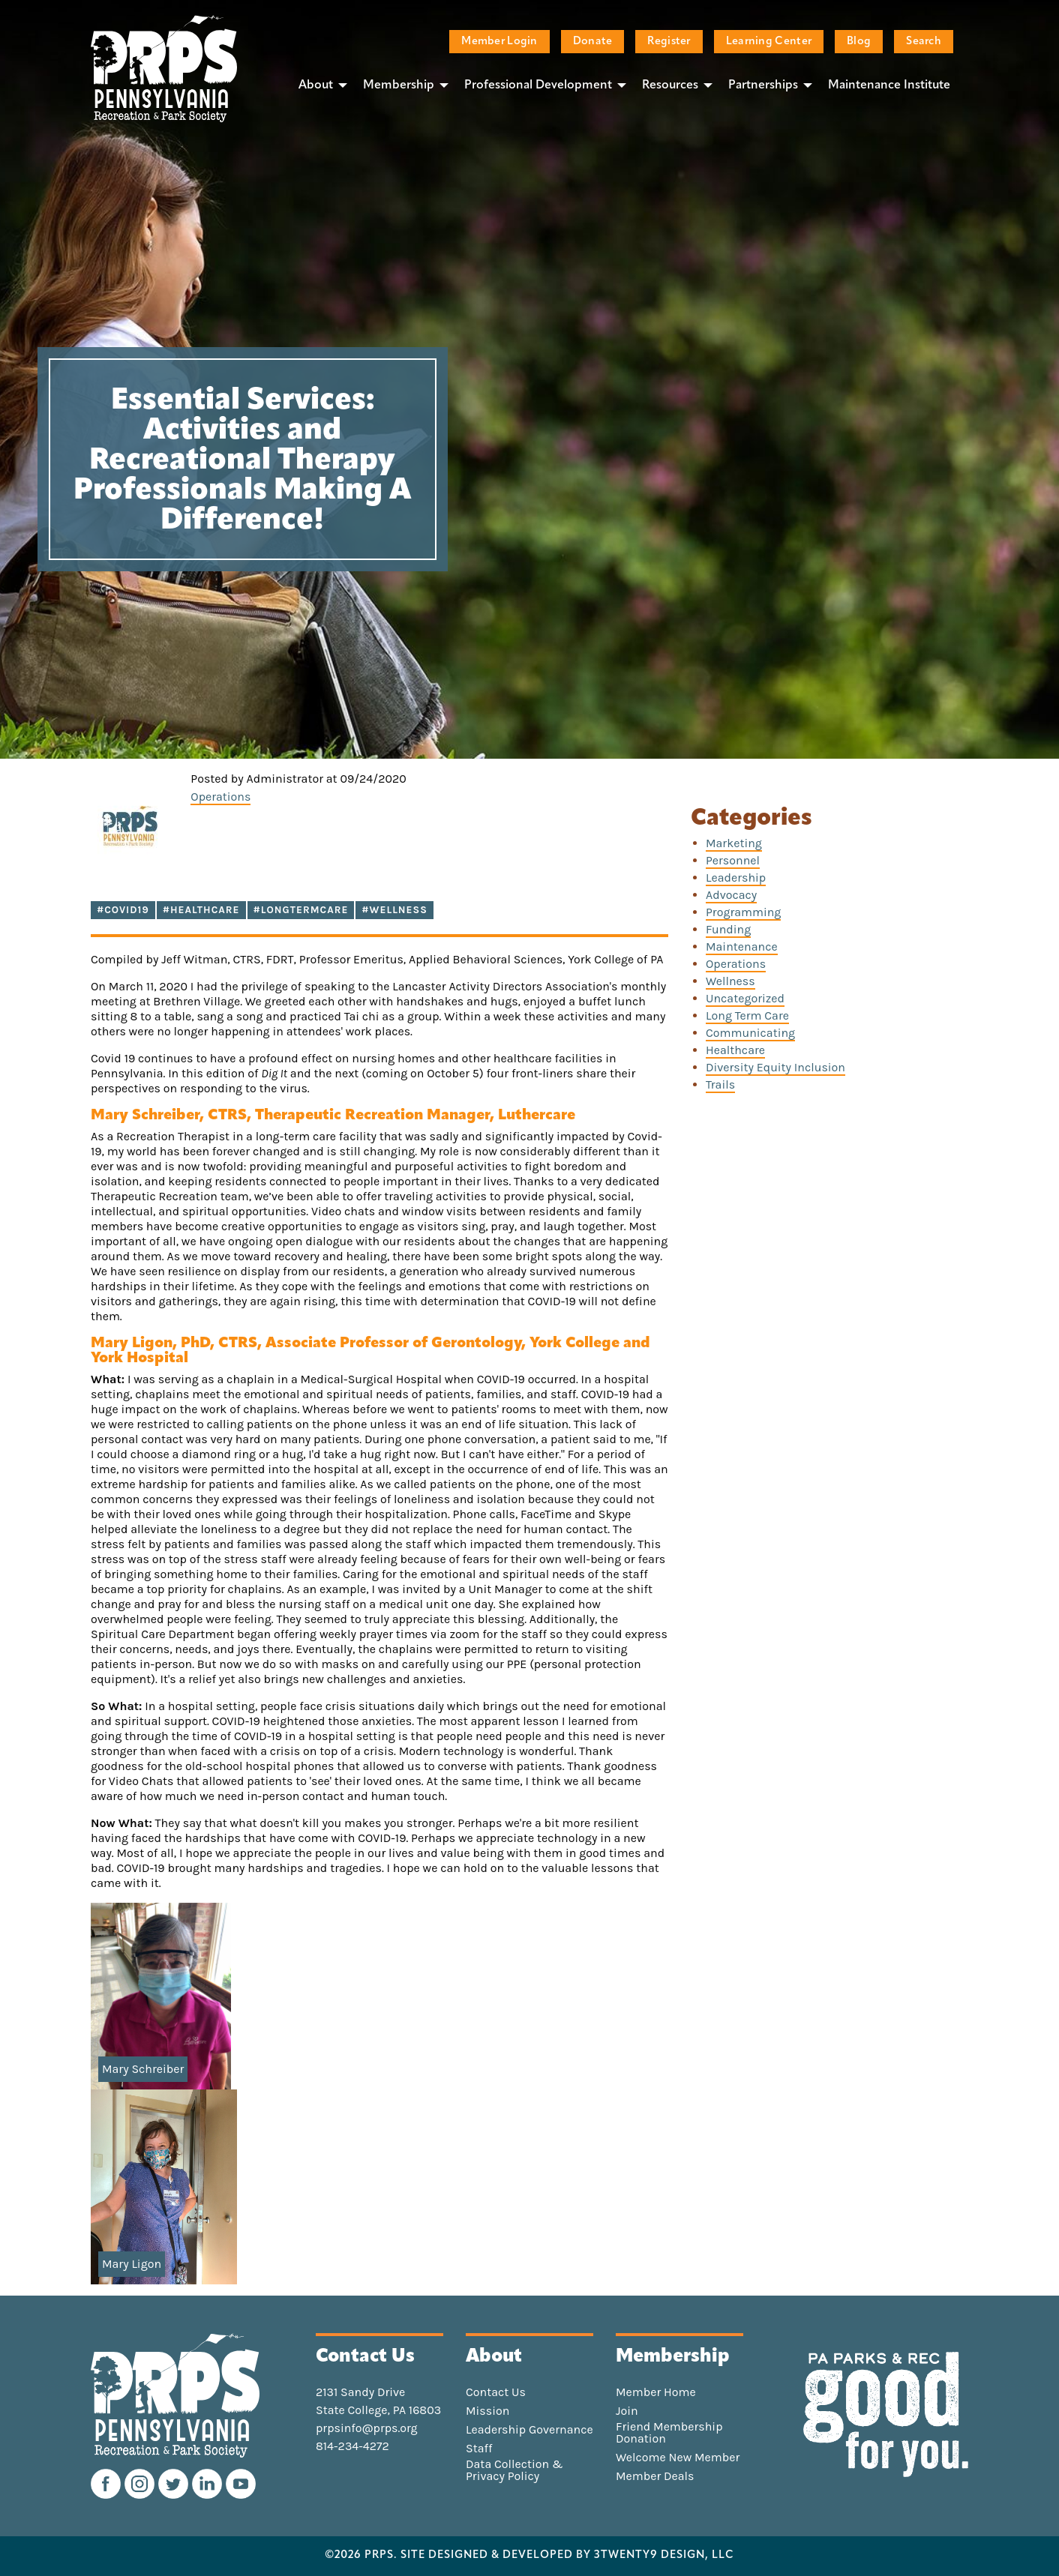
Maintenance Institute (889, 85)
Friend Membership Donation (669, 2433)
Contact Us (496, 2392)
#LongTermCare (301, 909)
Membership (398, 85)
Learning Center (769, 41)
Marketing (734, 843)
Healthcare (735, 1050)
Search (923, 41)
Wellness (730, 981)
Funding (728, 929)
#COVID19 (123, 909)
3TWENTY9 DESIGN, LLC (664, 2556)
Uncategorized (745, 998)
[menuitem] (318, 84)
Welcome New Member (678, 2458)
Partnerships (763, 85)
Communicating (750, 1033)
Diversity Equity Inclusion (775, 1067)
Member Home (656, 2392)
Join (627, 2411)
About (315, 85)
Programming (743, 912)
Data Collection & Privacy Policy (514, 2470)
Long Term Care (747, 1015)
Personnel (733, 860)
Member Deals (655, 2476)
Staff (479, 2449)
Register (668, 41)
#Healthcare (201, 909)
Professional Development (538, 85)
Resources (670, 85)
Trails (720, 1084)
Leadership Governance (529, 2430)
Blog (859, 41)
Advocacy (731, 895)
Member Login (499, 41)
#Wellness (395, 909)
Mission (487, 2411)
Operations (220, 796)
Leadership (736, 877)
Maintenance (742, 946)
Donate (593, 41)
